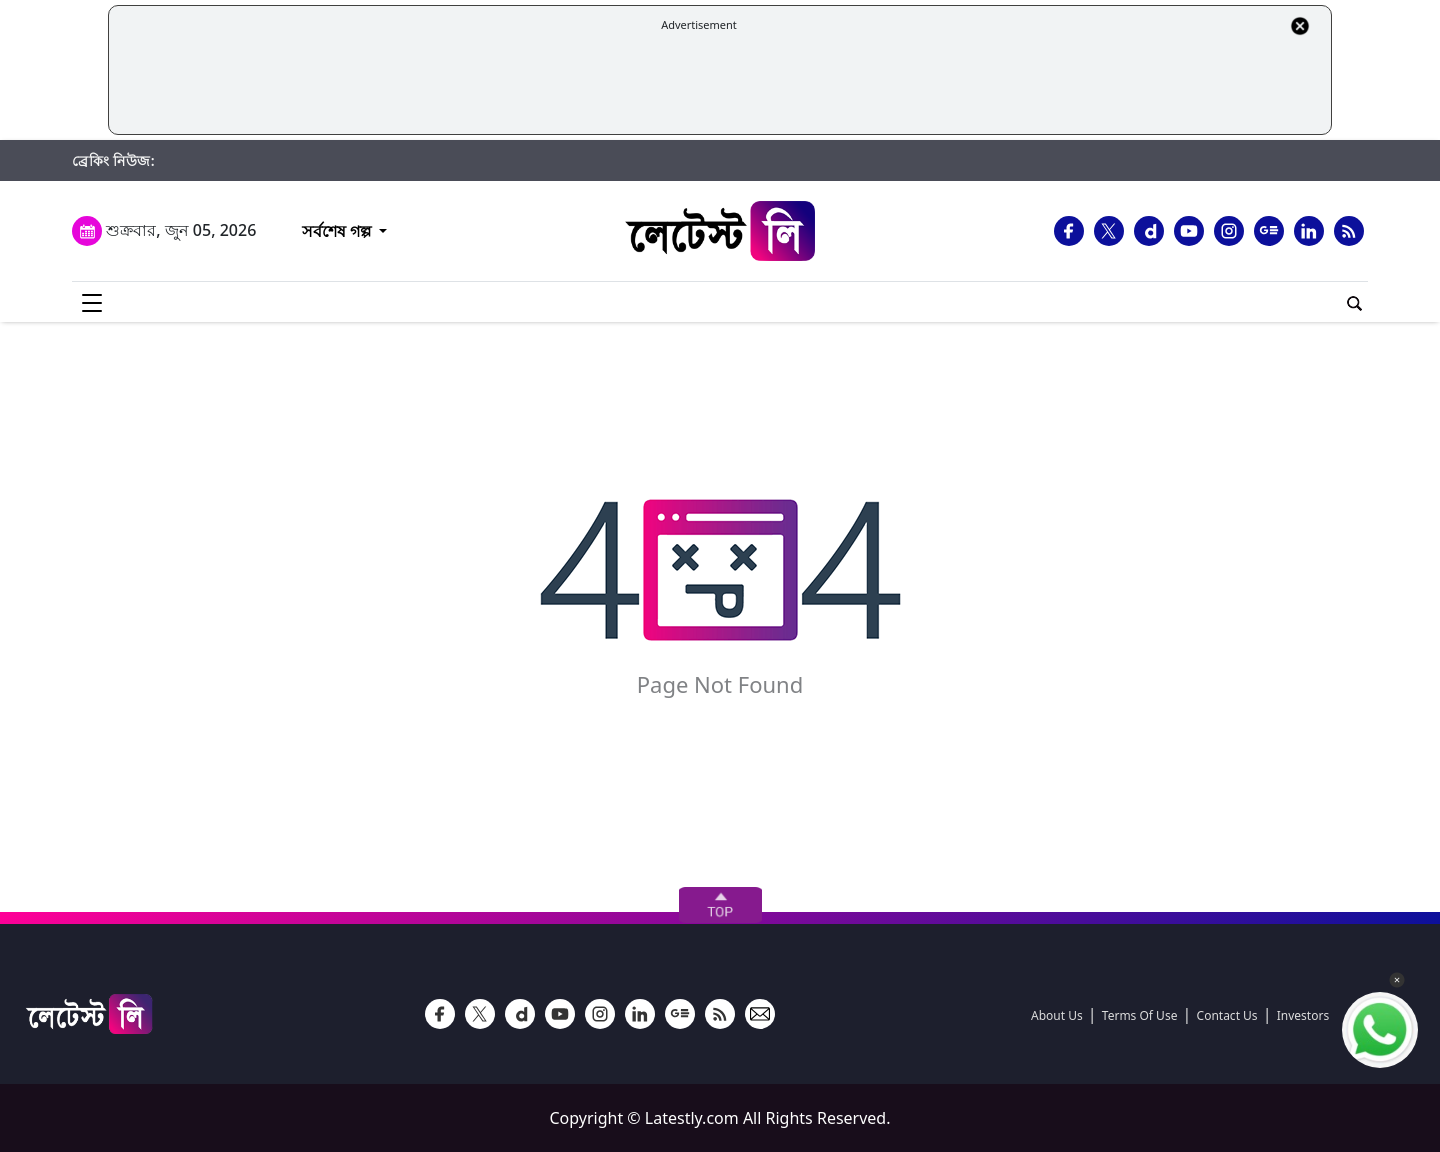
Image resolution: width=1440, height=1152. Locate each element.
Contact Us (1227, 1015)
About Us (1057, 1015)
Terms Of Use (1140, 1015)
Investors (1303, 1015)
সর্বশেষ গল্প (336, 231)
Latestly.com (692, 1118)
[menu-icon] (92, 302)
